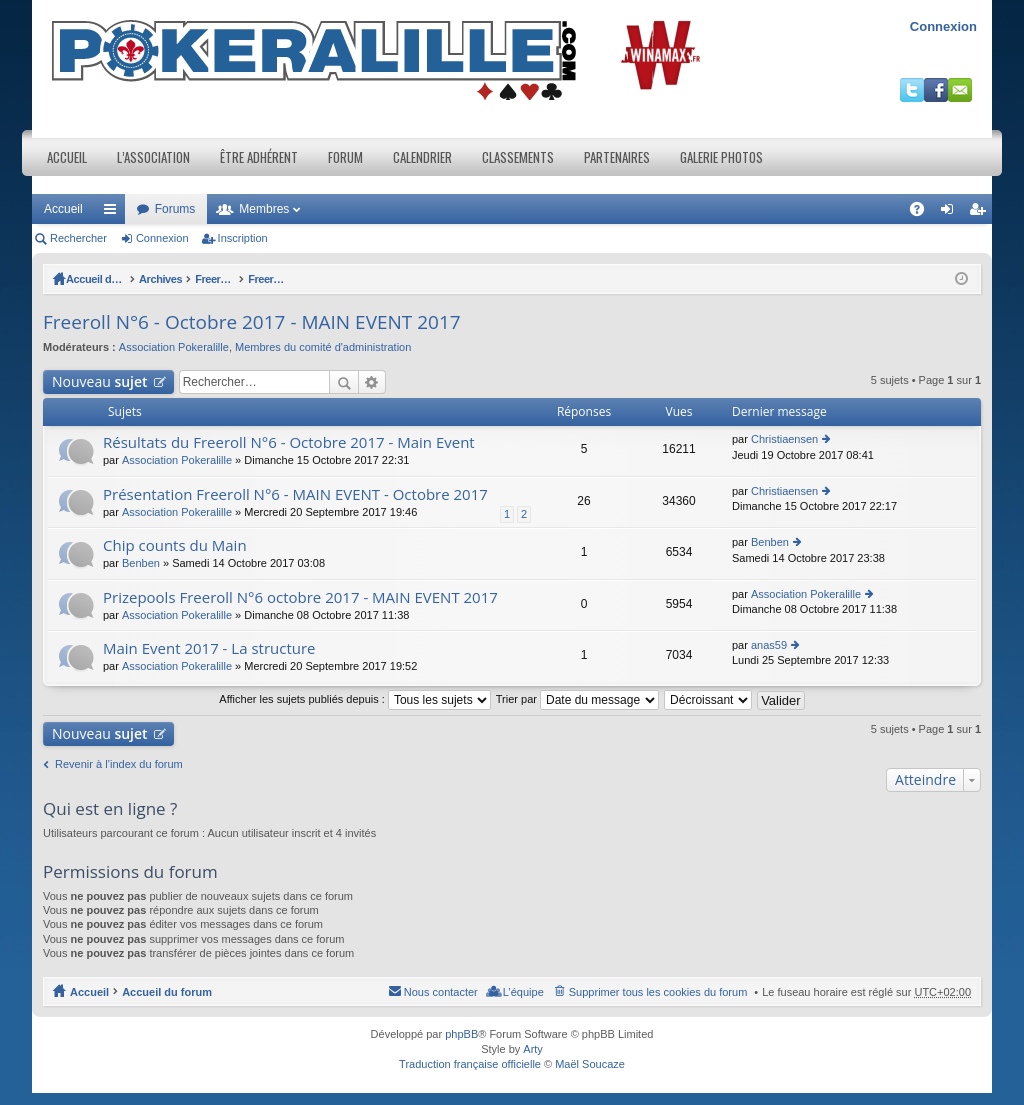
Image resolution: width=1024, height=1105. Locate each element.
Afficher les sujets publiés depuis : (355, 699)
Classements (518, 157)
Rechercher (78, 238)
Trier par (577, 699)
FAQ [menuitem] (923, 213)
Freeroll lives (262, 279)
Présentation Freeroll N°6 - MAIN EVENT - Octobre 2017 (295, 494)
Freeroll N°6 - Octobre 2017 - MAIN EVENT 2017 (432, 279)
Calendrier (422, 157)
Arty (533, 1049)
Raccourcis (114, 213)
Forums (175, 209)
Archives (192, 279)
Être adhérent (259, 157)
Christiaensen (784, 439)
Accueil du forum (111, 279)
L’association (153, 157)
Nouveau (100, 381)
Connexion (943, 26)
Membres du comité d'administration (323, 347)
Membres (264, 209)
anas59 (769, 645)
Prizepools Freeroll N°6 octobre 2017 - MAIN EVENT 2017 (300, 597)
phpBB (461, 1034)
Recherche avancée (372, 382)
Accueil (67, 157)
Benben (141, 563)
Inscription (243, 238)
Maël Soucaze (590, 1064)
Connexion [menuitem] (951, 213)
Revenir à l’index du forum (119, 764)
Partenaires (617, 157)
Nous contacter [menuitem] (441, 992)
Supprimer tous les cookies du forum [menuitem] (658, 992)
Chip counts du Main (175, 545)
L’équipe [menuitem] (523, 992)
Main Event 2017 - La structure (209, 648)
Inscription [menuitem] (981, 213)
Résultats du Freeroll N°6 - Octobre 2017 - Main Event (289, 442)
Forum (345, 157)
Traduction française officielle (470, 1064)
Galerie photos (721, 157)
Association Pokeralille (174, 347)
